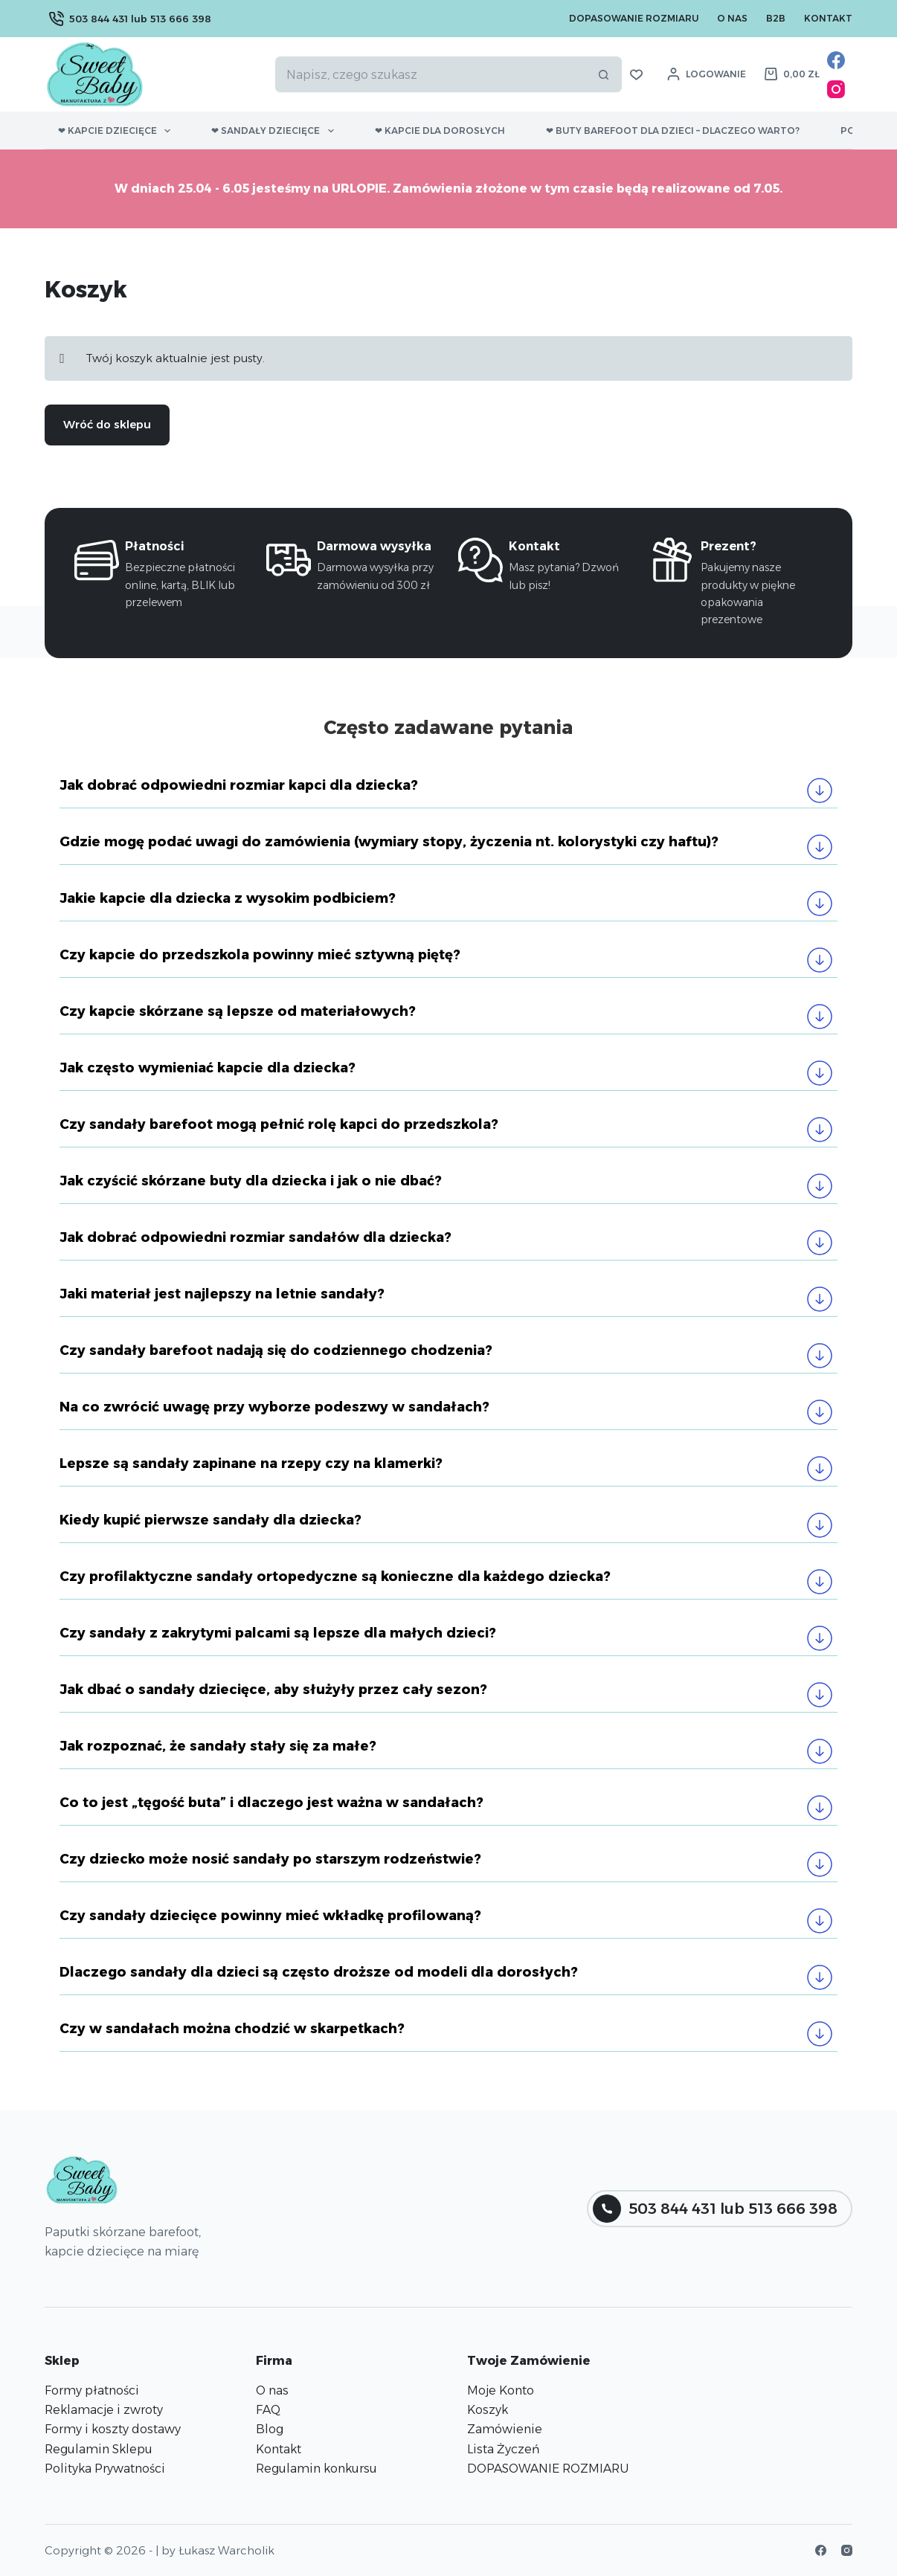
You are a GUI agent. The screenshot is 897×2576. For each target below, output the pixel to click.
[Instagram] (836, 89)
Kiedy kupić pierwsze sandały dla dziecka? (210, 1520)
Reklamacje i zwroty (104, 2410)
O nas (732, 18)
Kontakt (828, 18)
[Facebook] (836, 60)
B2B (775, 18)
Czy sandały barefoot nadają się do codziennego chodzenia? (278, 1350)
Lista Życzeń (503, 2449)
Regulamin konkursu (316, 2468)
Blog (269, 2429)
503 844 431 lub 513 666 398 (130, 18)
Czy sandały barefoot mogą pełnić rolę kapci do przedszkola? (279, 1124)
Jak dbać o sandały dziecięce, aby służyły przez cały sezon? (275, 1689)
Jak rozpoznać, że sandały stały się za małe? (218, 1746)
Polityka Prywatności (105, 2468)
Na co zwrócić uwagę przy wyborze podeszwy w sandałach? (274, 1407)
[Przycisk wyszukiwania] (604, 74)
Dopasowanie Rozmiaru (633, 18)
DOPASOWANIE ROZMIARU (547, 2468)
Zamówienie (504, 2429)
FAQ (268, 2410)
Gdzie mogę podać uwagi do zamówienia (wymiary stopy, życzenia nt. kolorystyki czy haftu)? (389, 842)
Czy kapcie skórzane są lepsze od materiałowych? (238, 1011)
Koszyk (487, 2410)
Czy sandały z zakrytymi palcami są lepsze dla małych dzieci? (280, 1633)
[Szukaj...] (429, 74)
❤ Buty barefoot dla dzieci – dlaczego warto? (673, 130)
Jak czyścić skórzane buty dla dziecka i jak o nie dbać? (251, 1181)
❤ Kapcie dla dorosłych (440, 130)
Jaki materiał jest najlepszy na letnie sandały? (222, 1294)
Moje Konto (500, 2390)
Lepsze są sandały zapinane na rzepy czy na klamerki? (251, 1463)
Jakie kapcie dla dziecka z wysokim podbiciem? (228, 898)
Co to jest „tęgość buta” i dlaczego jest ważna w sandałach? (271, 1802)
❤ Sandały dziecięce (275, 131)
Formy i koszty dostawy (113, 2429)
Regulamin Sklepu (98, 2449)
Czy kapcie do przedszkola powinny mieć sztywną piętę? (260, 955)
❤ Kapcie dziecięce (117, 131)
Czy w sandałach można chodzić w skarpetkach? (232, 2028)
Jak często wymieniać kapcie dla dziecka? (208, 1068)
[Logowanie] (706, 74)
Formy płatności (92, 2390)
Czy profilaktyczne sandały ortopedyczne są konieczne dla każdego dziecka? (335, 1576)
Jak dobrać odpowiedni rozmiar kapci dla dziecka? (239, 785)
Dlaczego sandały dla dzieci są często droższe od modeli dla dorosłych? (319, 1972)
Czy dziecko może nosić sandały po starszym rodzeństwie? (270, 1859)
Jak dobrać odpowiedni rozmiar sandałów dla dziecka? (257, 1237)
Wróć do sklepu (107, 424)
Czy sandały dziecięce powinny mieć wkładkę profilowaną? (272, 1915)
